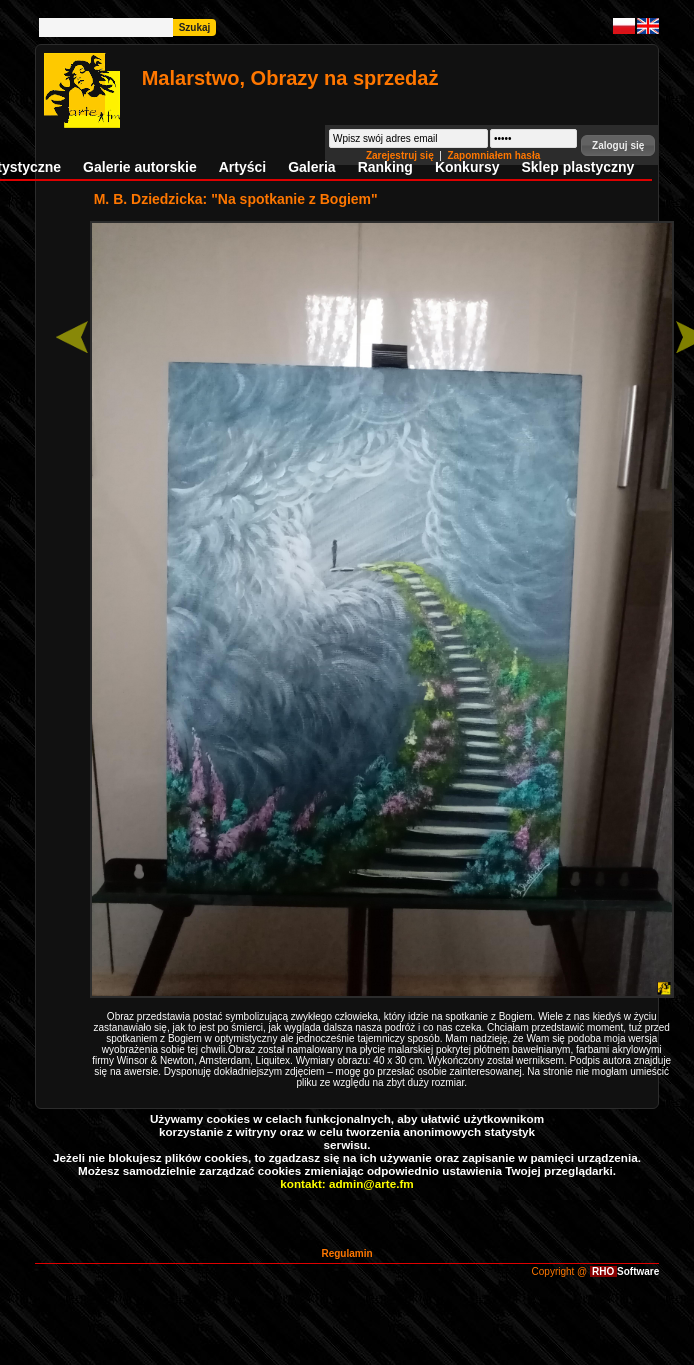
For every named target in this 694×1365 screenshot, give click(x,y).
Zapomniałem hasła (493, 155)
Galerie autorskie (140, 167)
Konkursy (467, 167)
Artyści (242, 167)
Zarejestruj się (401, 155)
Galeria (311, 167)
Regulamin (346, 1253)
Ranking (385, 167)
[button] (618, 145)
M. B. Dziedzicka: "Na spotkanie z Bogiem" (236, 199)
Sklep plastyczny (577, 167)
